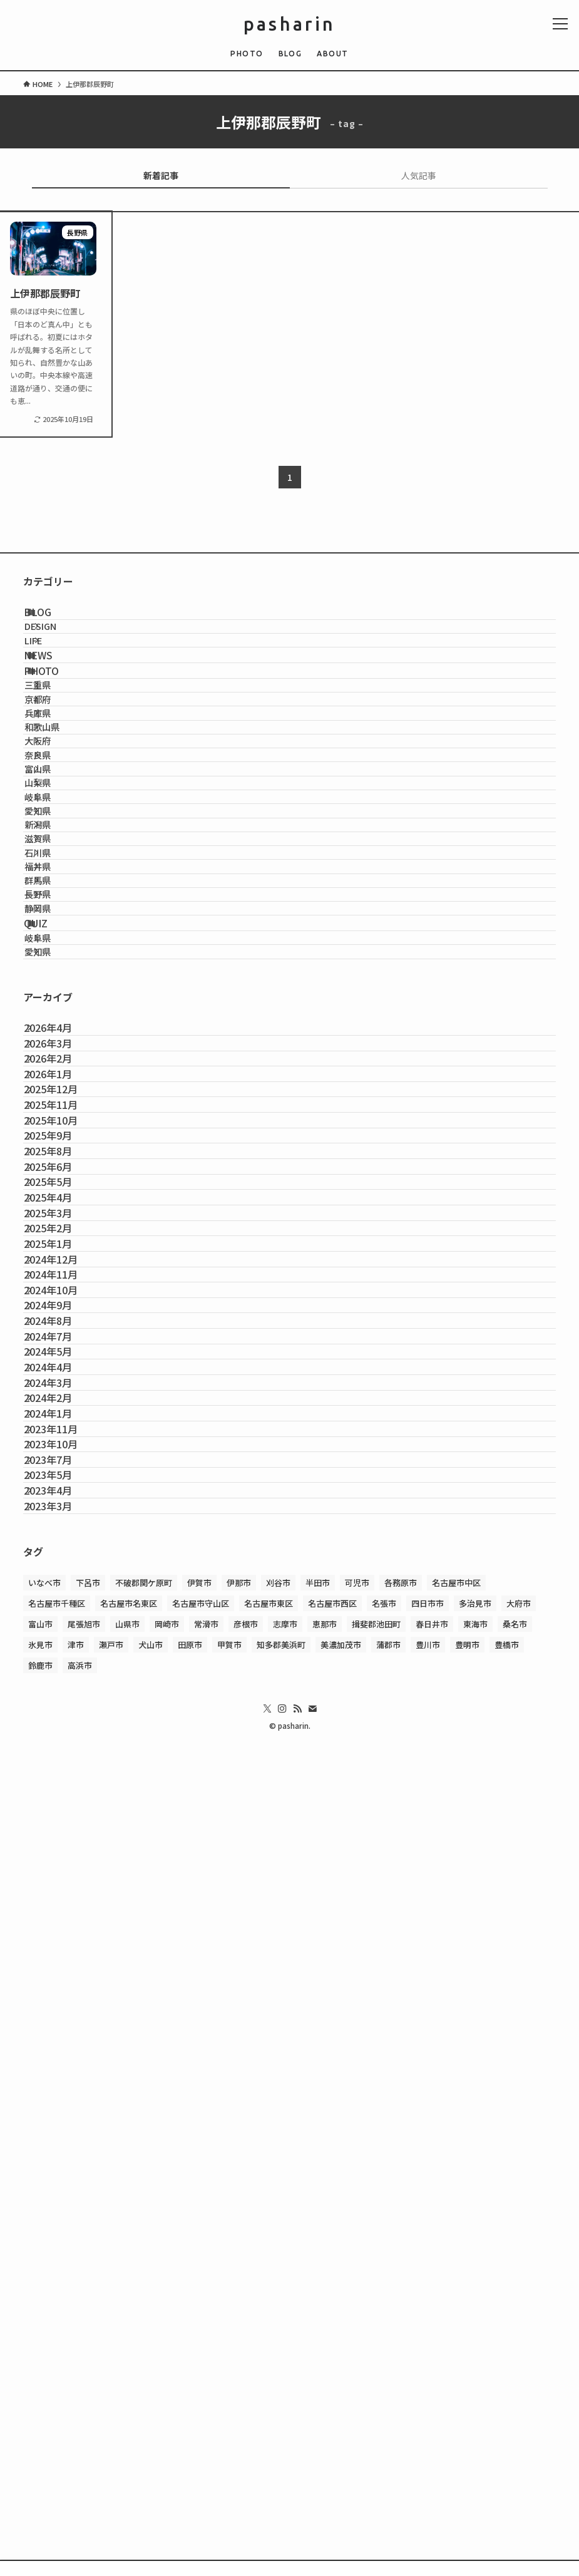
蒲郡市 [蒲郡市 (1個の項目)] (388, 2427)
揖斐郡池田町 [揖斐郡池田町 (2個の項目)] (376, 2406)
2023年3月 (62, 2280)
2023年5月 (62, 2220)
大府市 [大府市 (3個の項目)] (518, 2385)
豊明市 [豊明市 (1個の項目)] (467, 2427)
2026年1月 (62, 1449)
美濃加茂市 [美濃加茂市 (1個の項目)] (340, 2427)
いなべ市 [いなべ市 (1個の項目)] (44, 2365)
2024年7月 (62, 1954)
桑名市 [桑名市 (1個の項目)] (515, 2406)
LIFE (54, 673)
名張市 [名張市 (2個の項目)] (384, 2385)
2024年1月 (62, 2102)
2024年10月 (65, 1865)
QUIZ (52, 1216)
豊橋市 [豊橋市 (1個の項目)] (506, 2427)
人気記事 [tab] (418, 175)
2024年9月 (62, 1894)
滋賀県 (59, 1054)
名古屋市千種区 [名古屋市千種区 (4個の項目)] (56, 2385)
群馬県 (59, 1134)
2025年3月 (62, 1716)
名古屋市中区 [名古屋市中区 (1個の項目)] (456, 2365)
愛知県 (59, 1000)
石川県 (59, 1081)
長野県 (59, 1161)
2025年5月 (62, 1657)
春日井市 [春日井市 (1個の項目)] (432, 2406)
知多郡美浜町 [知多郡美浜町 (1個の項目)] (281, 2427)
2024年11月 (65, 1835)
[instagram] (282, 2490)
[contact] (312, 2490)
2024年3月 (62, 2043)
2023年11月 (65, 2132)
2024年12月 (65, 1805)
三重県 (59, 759)
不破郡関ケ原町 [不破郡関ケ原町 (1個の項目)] (143, 2365)
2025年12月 (65, 1479)
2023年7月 (62, 2191)
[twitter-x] (267, 2490)
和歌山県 (63, 840)
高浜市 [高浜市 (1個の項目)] (80, 2447)
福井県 (59, 1107)
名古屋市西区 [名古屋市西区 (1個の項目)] (332, 2385)
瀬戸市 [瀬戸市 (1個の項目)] (111, 2427)
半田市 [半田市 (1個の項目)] (317, 2365)
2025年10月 (65, 1538)
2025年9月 (62, 1568)
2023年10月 (65, 2162)
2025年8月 (62, 1597)
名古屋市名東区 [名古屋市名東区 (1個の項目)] (128, 2385)
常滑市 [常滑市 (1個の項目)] (206, 2406)
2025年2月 (62, 1746)
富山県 (59, 920)
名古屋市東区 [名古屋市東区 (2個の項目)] (268, 2385)
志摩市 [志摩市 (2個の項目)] (285, 2406)
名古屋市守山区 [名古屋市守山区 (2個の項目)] (200, 2385)
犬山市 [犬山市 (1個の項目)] (150, 2427)
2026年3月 (62, 1390)
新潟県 (59, 1027)
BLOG (54, 618)
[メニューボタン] (560, 24)
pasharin (289, 24)
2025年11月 (65, 1509)
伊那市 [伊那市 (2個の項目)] (239, 2365)
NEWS (55, 701)
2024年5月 (62, 1983)
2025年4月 (62, 1686)
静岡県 (59, 1188)
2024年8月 (62, 1924)
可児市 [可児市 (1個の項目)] (357, 2365)
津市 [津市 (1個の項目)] (76, 2427)
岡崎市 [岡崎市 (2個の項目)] (167, 2406)
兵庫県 (59, 813)
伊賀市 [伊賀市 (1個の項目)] (199, 2365)
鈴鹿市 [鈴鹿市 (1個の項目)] (40, 2447)
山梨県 (59, 947)
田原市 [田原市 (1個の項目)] (190, 2427)
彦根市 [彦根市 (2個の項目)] (245, 2406)
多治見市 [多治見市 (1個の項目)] (475, 2385)
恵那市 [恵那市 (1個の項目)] (324, 2406)
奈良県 (59, 893)
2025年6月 (62, 1628)
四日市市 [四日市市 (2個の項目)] (427, 2385)
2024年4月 (62, 2013)
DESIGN (62, 646)
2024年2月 (62, 2072)
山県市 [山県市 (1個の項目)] (127, 2406)
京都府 (59, 786)
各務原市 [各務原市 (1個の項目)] (400, 2365)
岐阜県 (59, 974)
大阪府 (59, 866)
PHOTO (58, 731)
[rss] (297, 2490)
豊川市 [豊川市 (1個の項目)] (428, 2427)
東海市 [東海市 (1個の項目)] (475, 2406)
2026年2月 (62, 1420)
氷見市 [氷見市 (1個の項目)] (40, 2427)
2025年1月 (62, 1776)
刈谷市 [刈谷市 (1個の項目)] (278, 2365)
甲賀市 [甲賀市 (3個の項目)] (229, 2427)
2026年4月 (62, 1360)
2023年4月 (62, 2251)
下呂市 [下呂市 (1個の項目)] (88, 2365)
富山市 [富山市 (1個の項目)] (40, 2406)
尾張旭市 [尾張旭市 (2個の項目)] (84, 2406)
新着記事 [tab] (160, 175)
